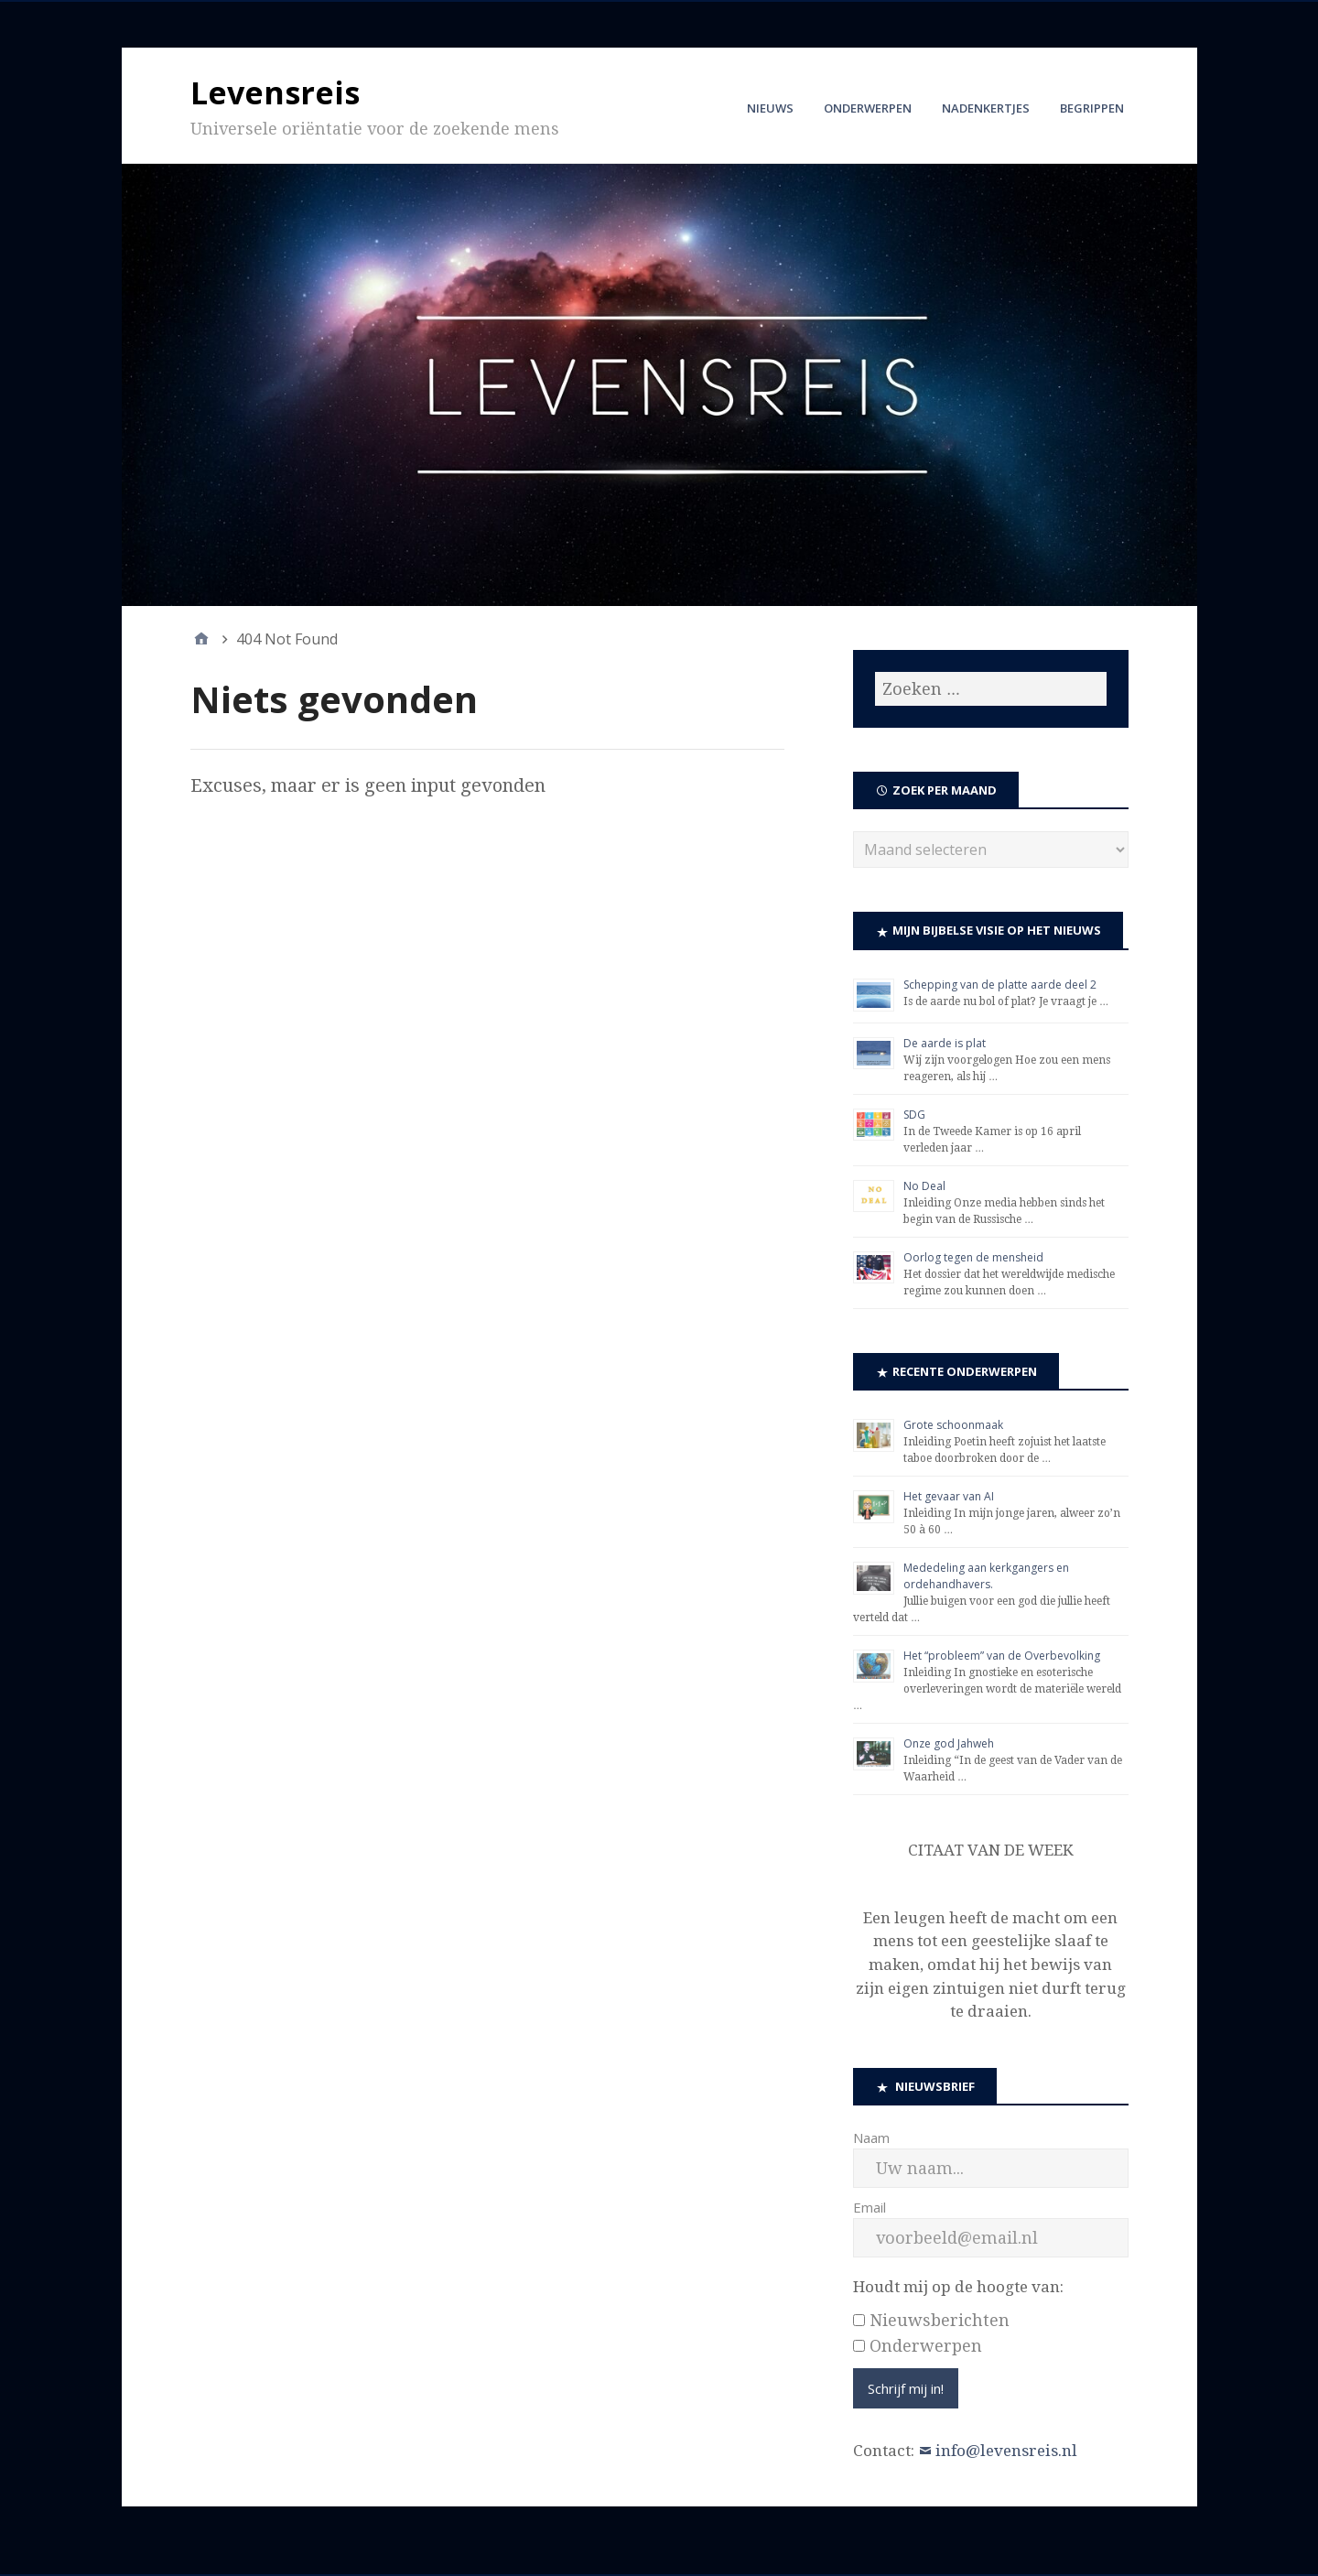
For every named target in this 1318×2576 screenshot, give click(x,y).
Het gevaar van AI (948, 1496)
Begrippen (1092, 108)
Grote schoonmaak (953, 1425)
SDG (914, 1114)
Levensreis (275, 92)
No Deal (924, 1186)
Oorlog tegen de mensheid (973, 1257)
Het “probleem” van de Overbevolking (1001, 1655)
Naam (871, 2137)
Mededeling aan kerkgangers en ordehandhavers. (986, 1576)
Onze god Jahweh (948, 1743)
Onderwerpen (868, 108)
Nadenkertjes (986, 108)
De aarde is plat (944, 1043)
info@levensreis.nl (1006, 2450)
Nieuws (770, 108)
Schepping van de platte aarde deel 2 (1000, 984)
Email (869, 2207)
